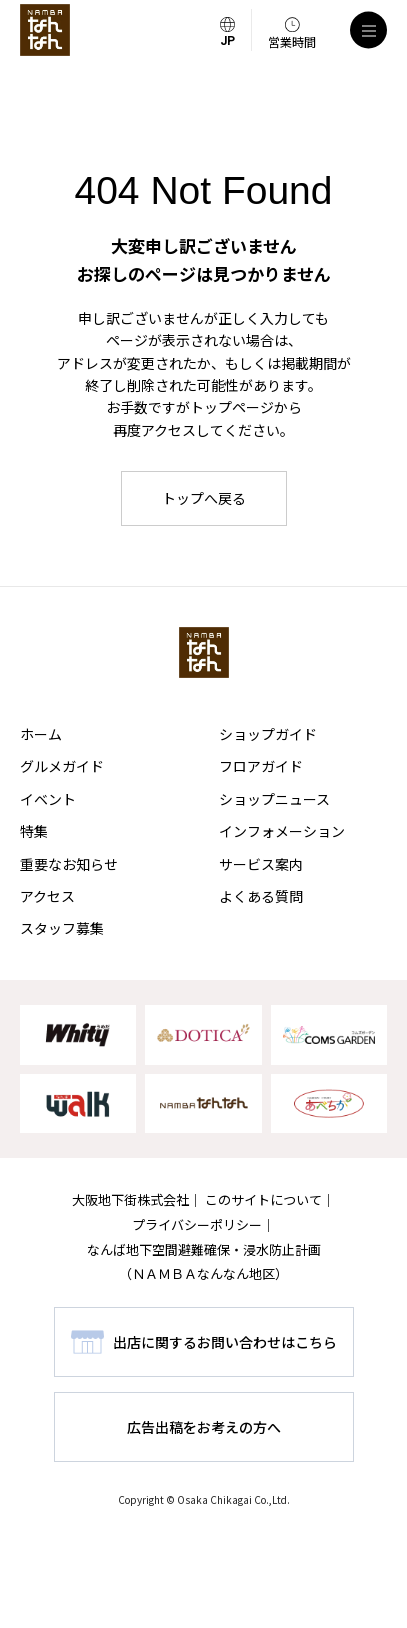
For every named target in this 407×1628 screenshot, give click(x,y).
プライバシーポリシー (197, 1224)
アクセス (47, 896)
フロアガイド (261, 766)
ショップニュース (274, 799)
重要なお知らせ (69, 864)
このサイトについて (263, 1199)
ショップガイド (268, 734)
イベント (48, 799)
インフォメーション (282, 831)
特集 (34, 831)
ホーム (41, 734)
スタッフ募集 (62, 928)
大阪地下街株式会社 (130, 1199)
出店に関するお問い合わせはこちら (225, 1342)
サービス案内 (261, 864)
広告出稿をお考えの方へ (204, 1427)
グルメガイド (62, 766)
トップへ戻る (204, 498)
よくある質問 (261, 896)
